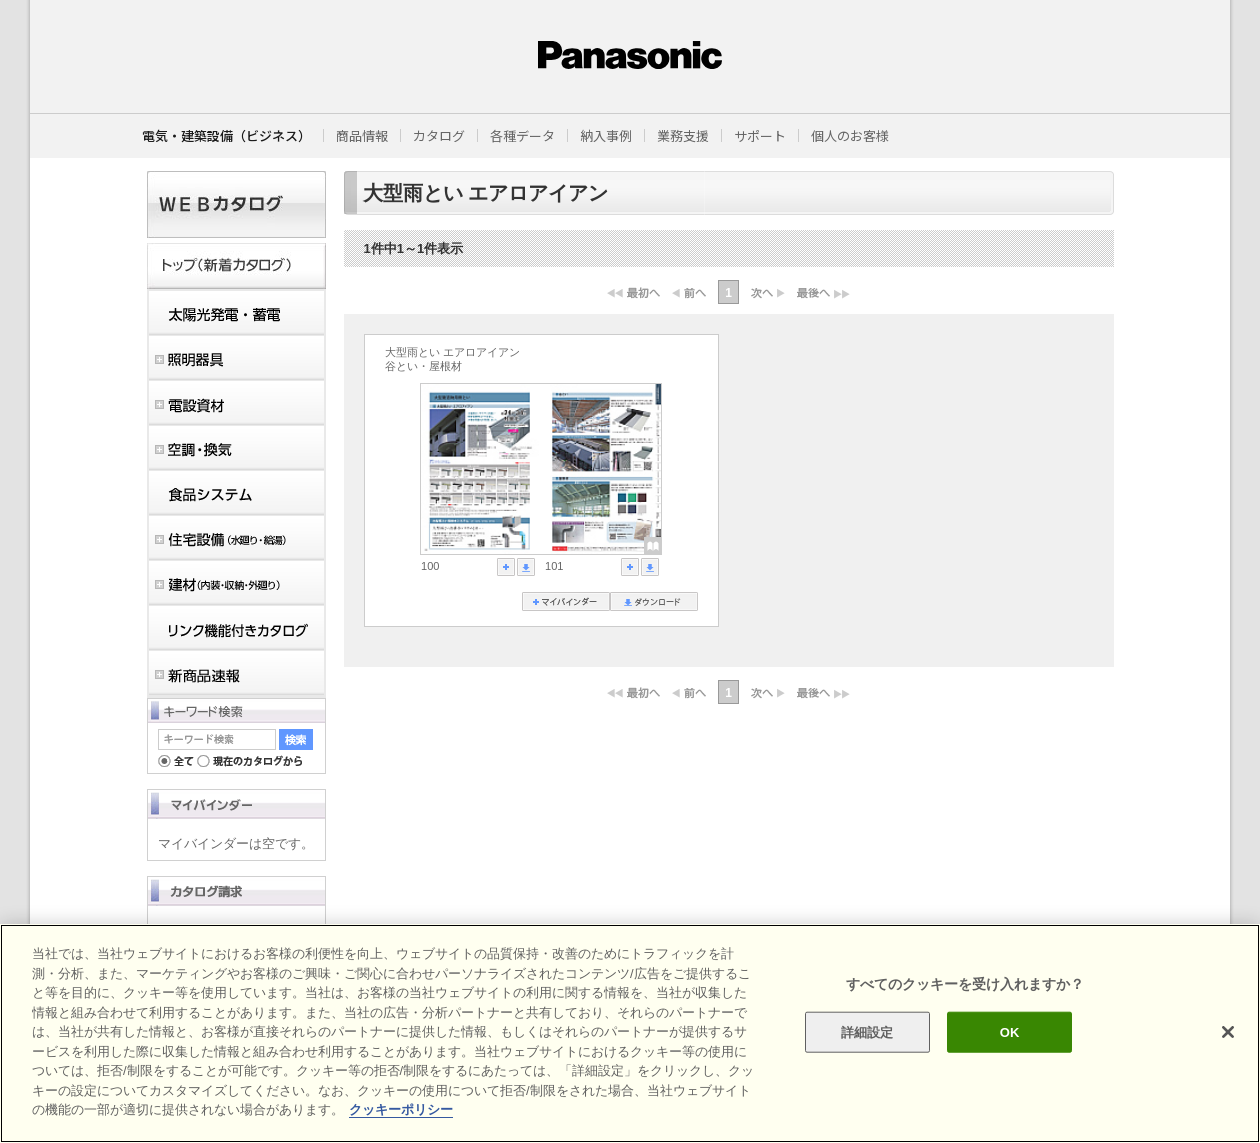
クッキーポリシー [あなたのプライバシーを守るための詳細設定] (401, 1109)
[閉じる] (1228, 1032)
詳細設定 (867, 1031)
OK (1010, 1031)
